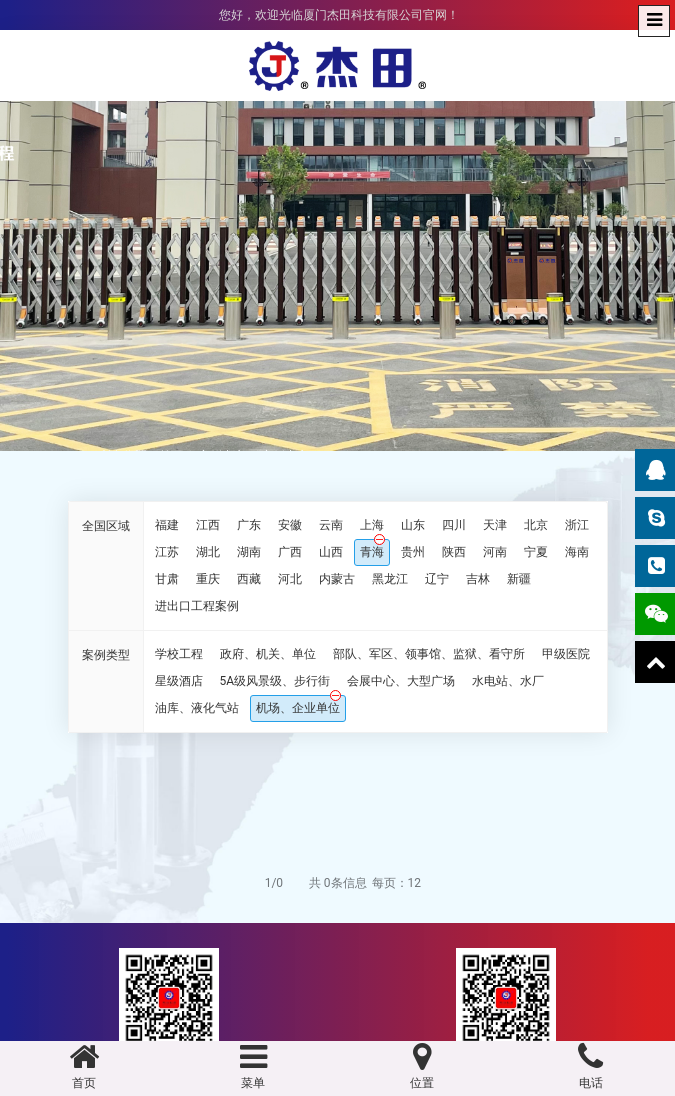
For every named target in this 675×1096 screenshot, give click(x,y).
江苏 (167, 552)
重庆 (208, 579)
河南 (495, 552)
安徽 (290, 525)
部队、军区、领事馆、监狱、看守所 (429, 654)
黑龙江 (390, 579)
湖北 (208, 552)
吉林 (478, 579)
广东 (249, 525)
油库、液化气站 (197, 708)
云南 (331, 525)
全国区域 (106, 526)
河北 (290, 579)
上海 (372, 525)
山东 (413, 525)
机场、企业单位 (298, 708)
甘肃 (167, 579)
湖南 (249, 552)
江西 (208, 525)
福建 (167, 525)
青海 (372, 552)
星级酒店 (179, 681)
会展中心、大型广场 (401, 681)
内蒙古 (337, 579)
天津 (495, 525)
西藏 (249, 579)
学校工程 (179, 654)
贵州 (413, 552)
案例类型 (106, 655)
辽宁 (437, 579)
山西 (331, 552)
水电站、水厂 (508, 681)
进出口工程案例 (197, 606)
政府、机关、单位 (268, 654)
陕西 (454, 552)
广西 (290, 552)
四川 (454, 525)
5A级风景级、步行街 (275, 681)
